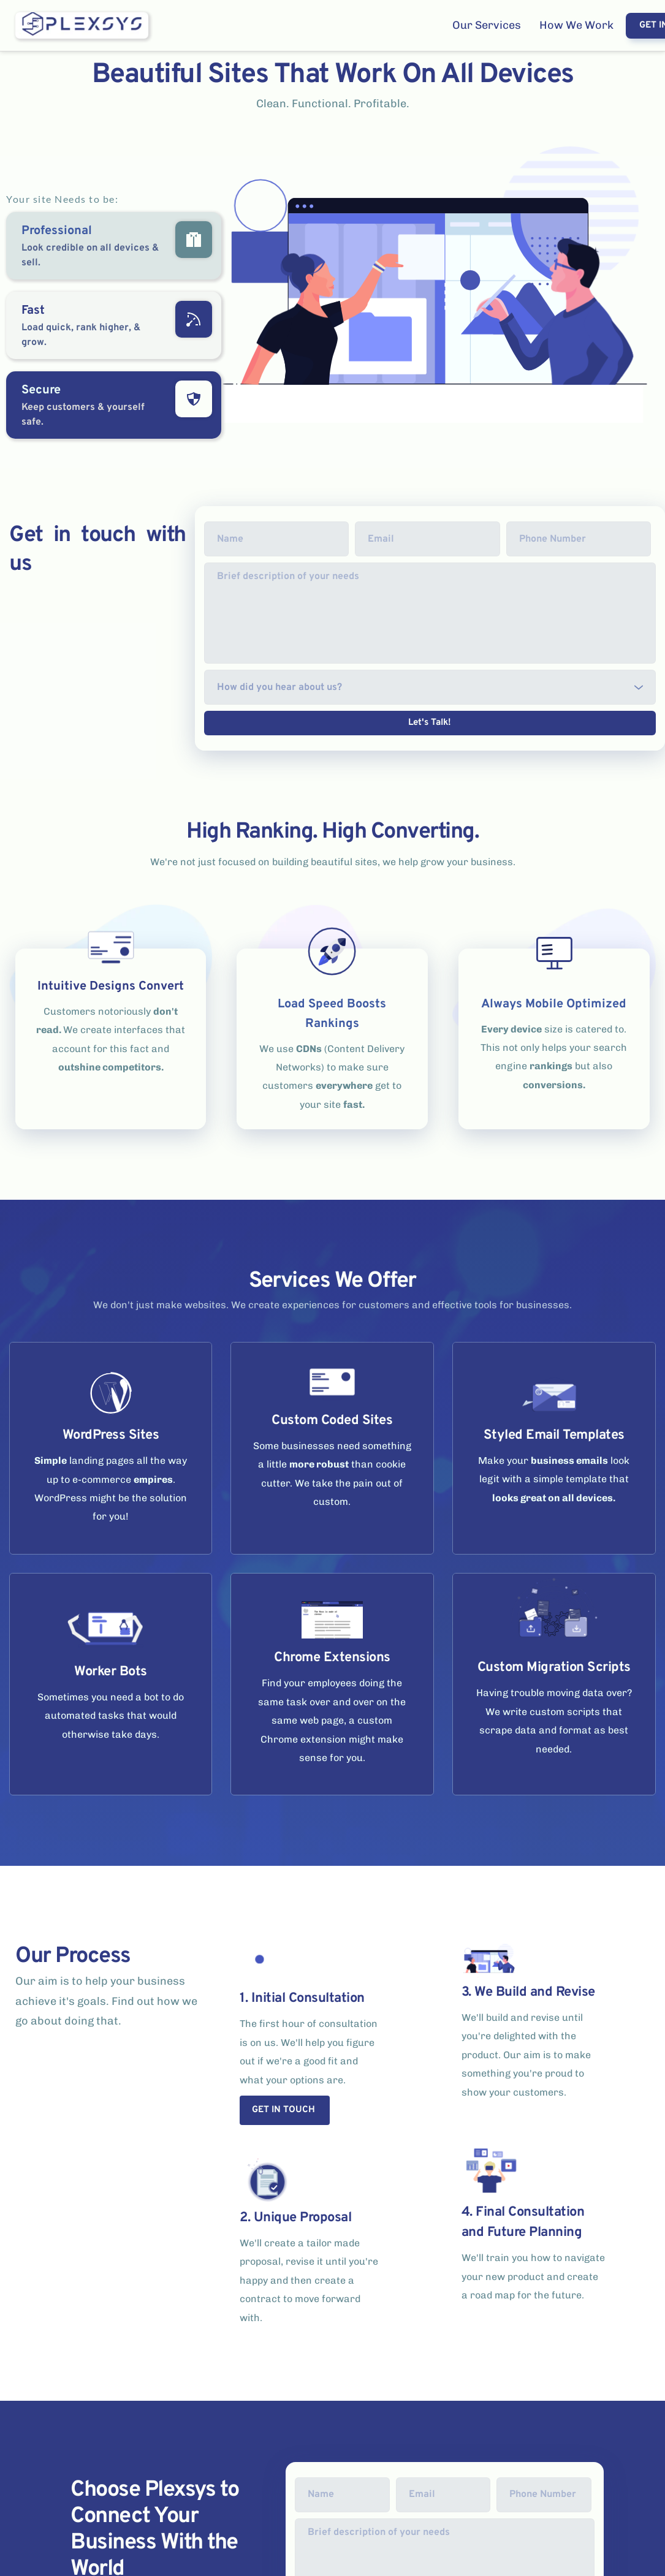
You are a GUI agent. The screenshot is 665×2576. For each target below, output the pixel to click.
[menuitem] (486, 25)
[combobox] (430, 687)
